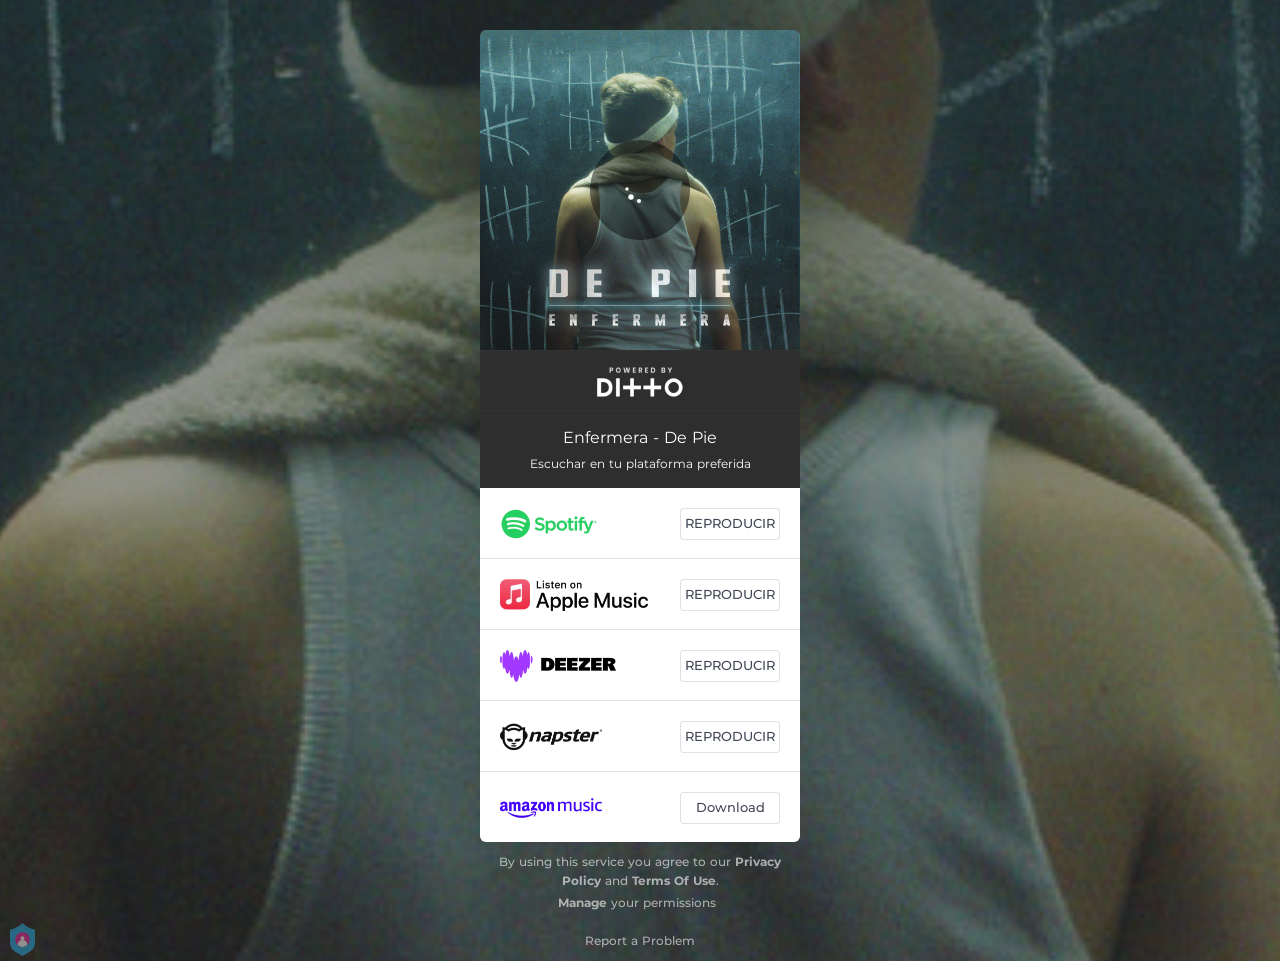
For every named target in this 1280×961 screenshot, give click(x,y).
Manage (582, 902)
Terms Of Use (674, 880)
